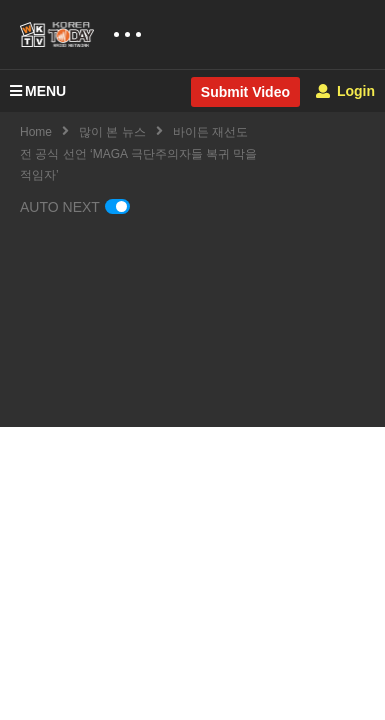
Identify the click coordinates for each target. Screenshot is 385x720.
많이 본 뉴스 (112, 132)
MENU (38, 91)
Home (36, 132)
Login (345, 91)
